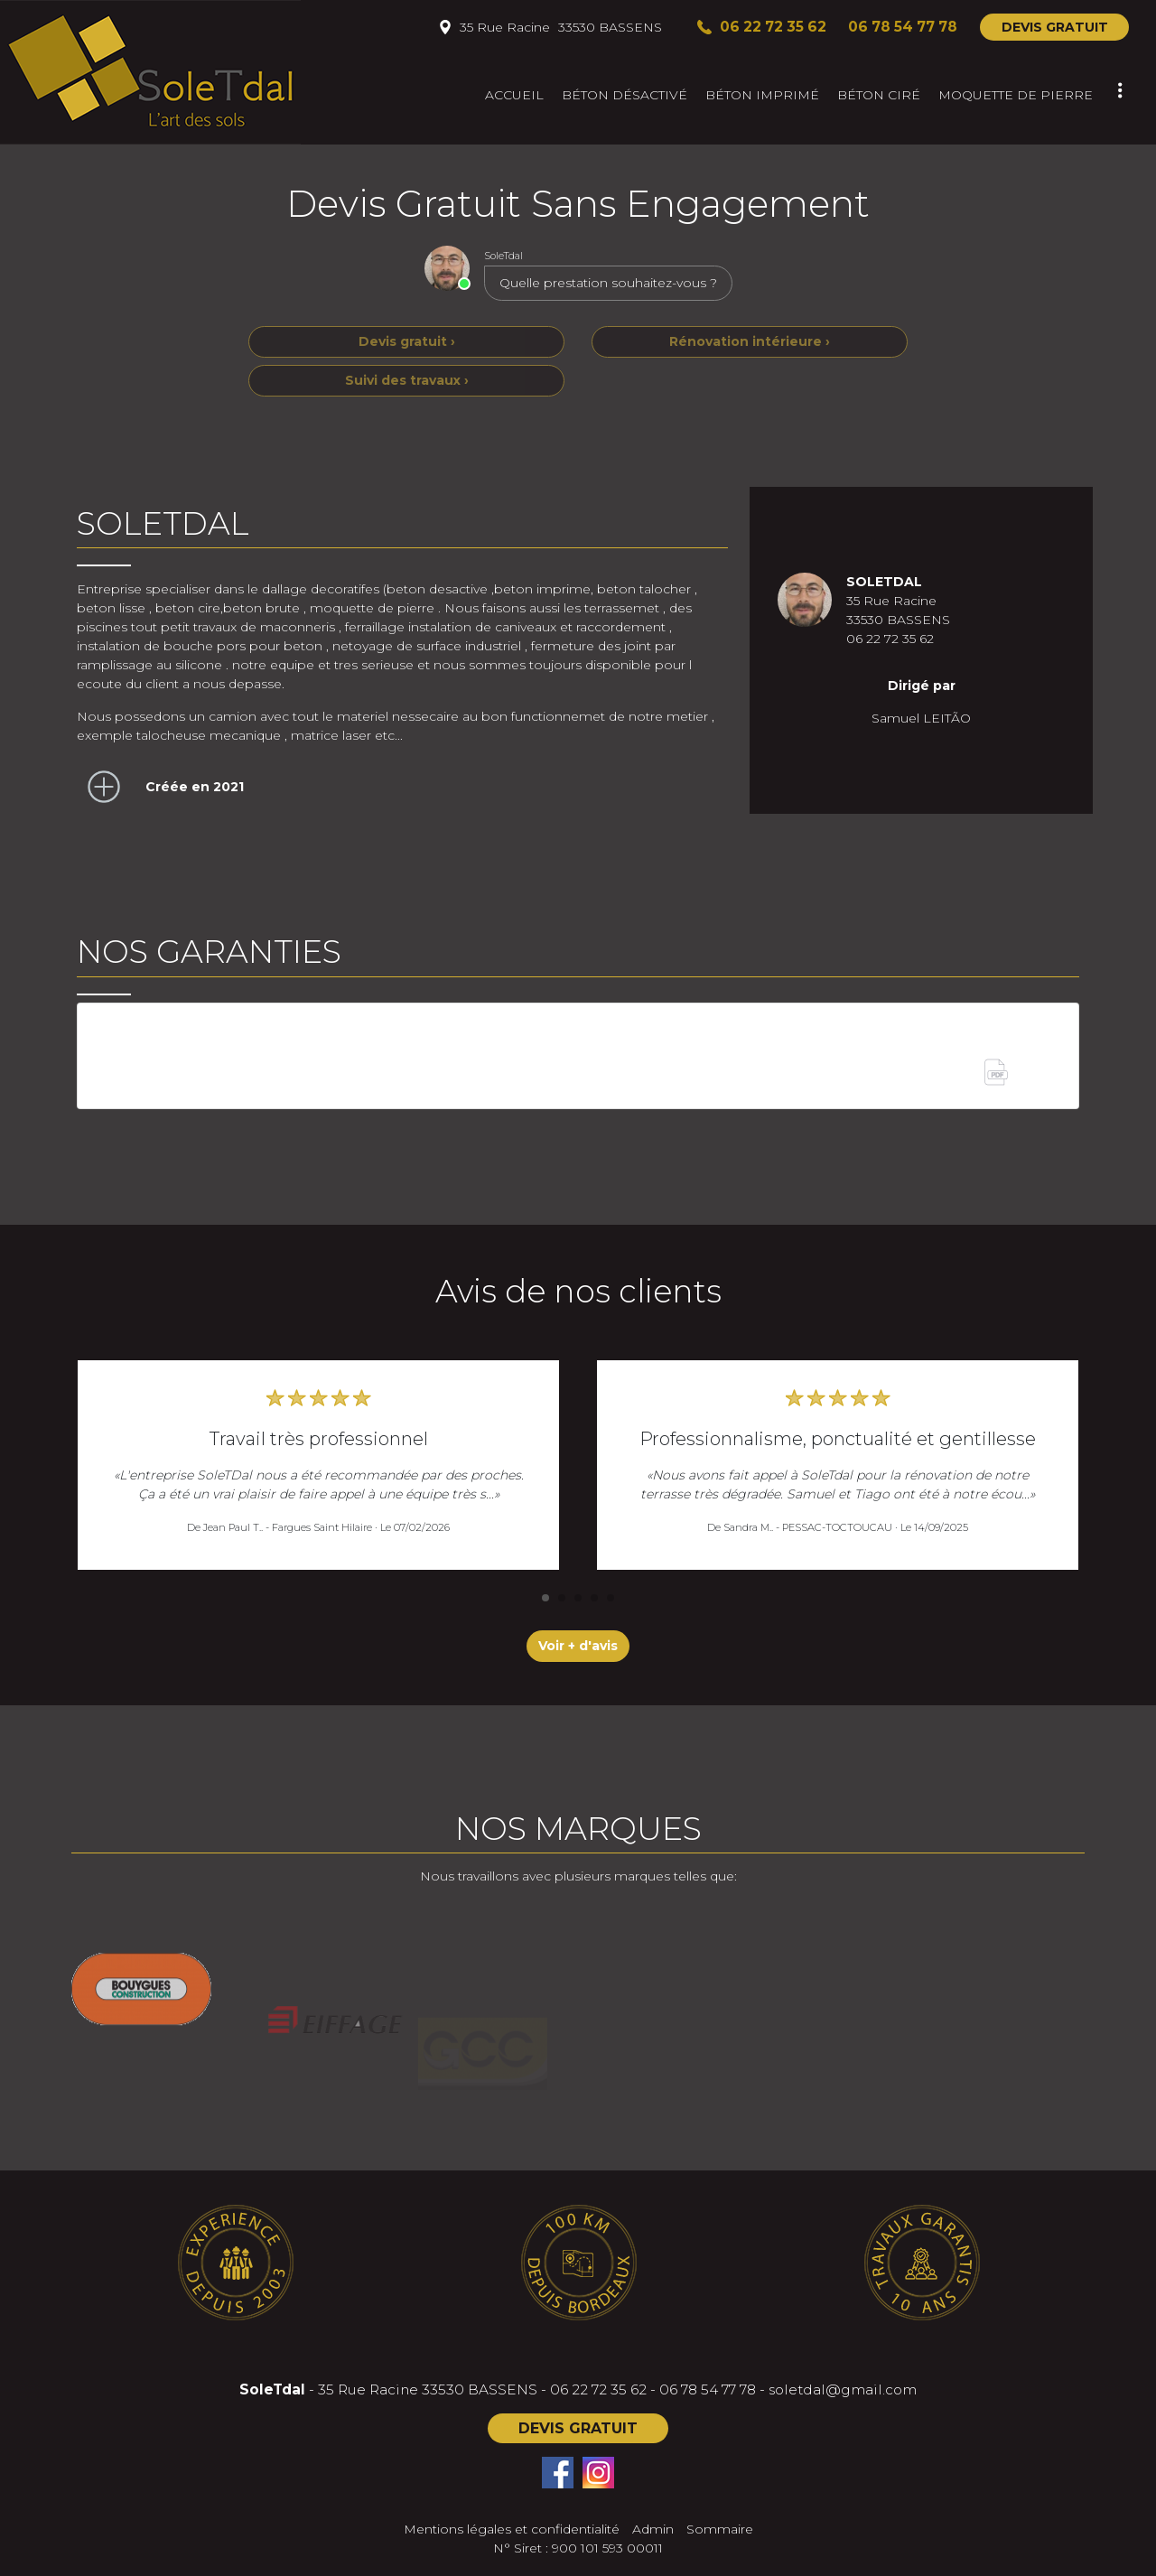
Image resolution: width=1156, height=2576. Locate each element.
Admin (653, 2529)
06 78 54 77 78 (707, 2389)
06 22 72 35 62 (598, 2389)
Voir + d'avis (578, 1646)
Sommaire (719, 2529)
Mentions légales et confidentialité (512, 2529)
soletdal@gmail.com (843, 2389)
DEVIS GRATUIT (1055, 27)
